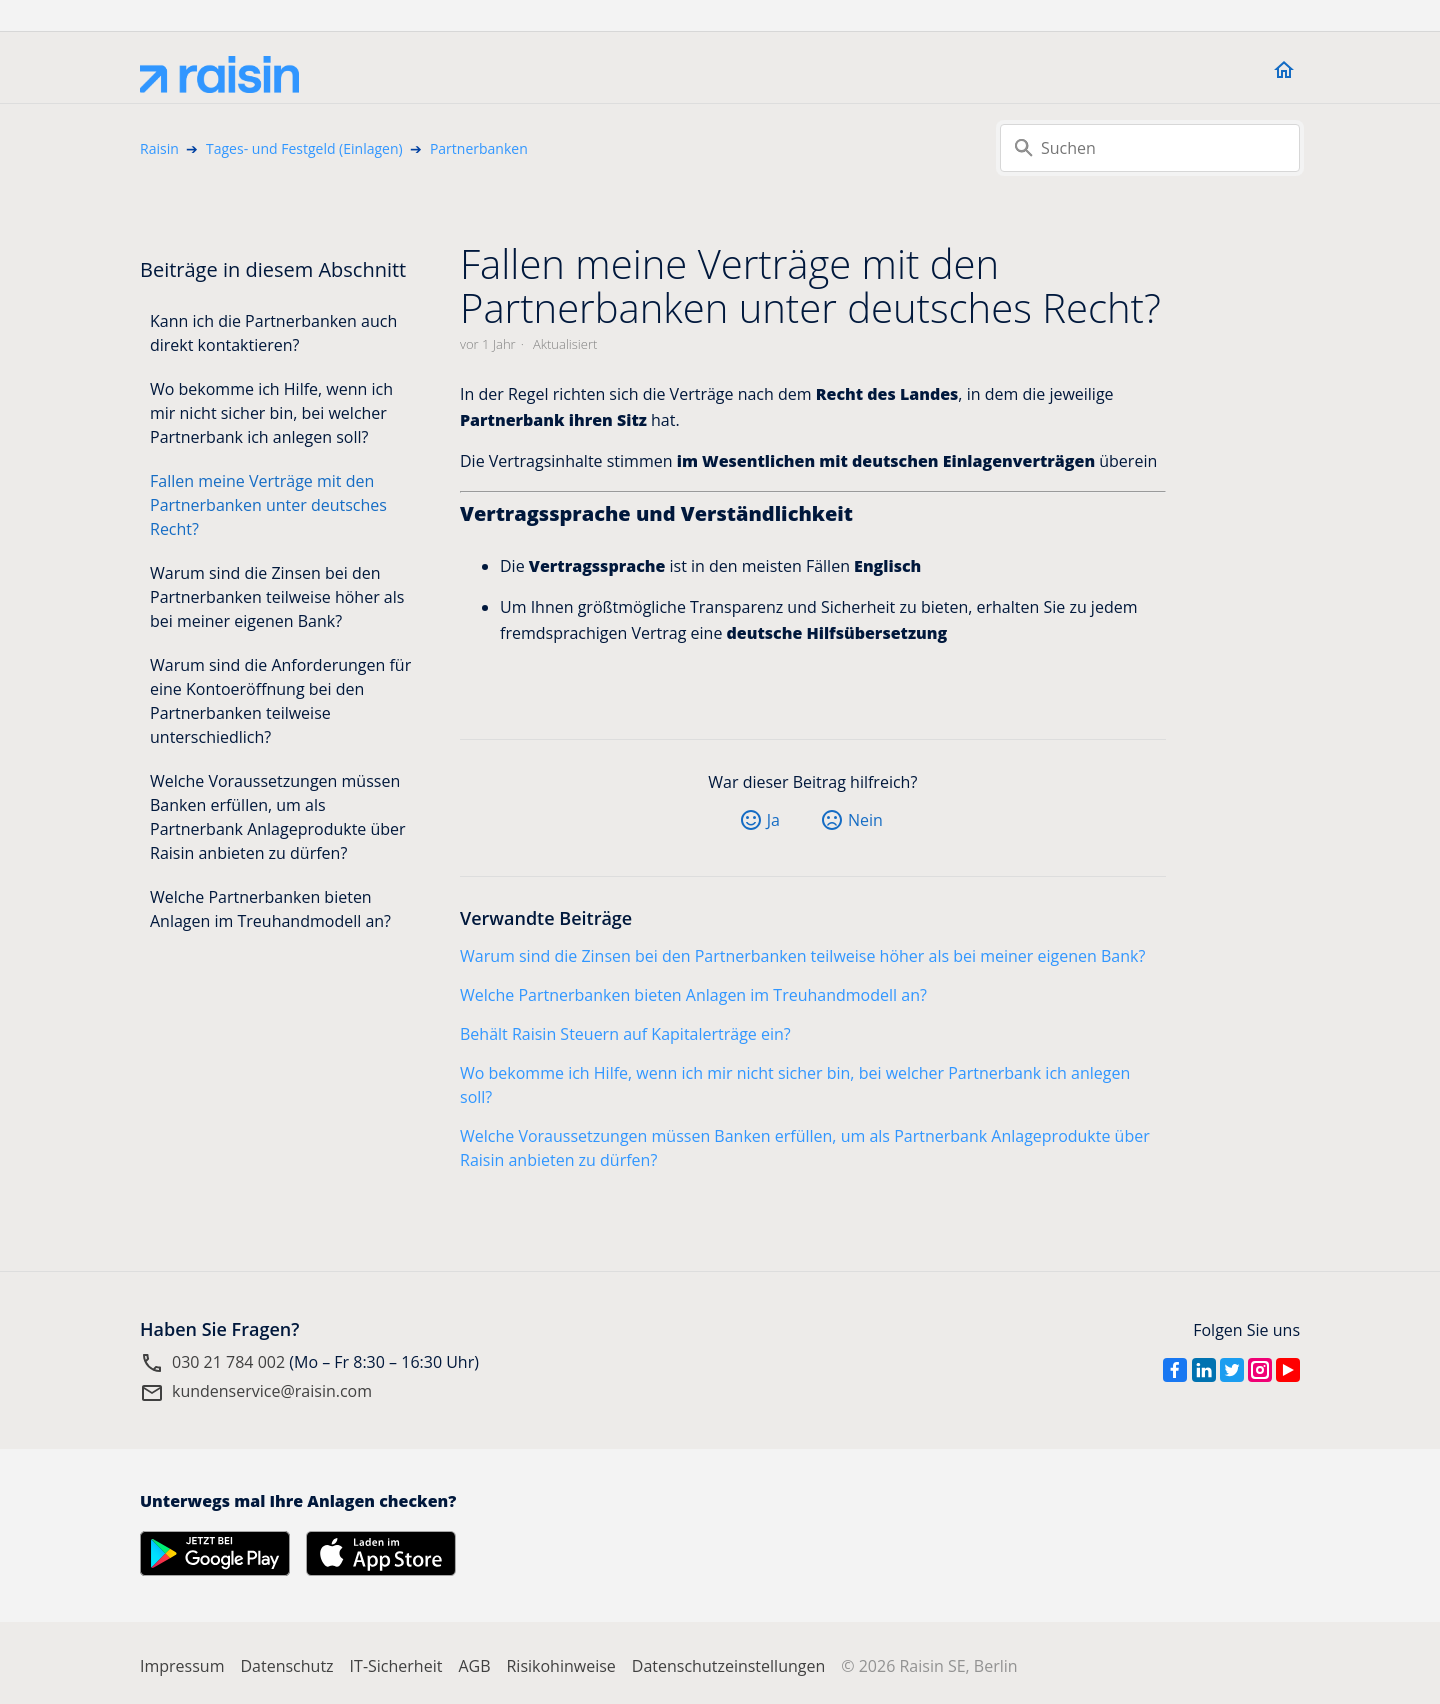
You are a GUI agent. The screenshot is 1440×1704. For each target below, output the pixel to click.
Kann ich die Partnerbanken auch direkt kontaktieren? (273, 333)
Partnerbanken (479, 148)
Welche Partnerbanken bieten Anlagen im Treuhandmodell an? (270, 909)
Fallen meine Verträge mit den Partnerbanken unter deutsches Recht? (268, 505)
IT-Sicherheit (396, 1666)
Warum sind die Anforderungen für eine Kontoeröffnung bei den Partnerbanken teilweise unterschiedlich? (280, 701)
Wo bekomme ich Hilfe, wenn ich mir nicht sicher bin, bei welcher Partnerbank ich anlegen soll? (271, 413)
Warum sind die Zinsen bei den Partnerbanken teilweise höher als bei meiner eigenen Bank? (277, 597)
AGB (474, 1666)
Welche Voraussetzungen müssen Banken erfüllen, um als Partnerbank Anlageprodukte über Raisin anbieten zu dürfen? (278, 817)
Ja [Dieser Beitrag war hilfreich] (773, 820)
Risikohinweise (560, 1666)
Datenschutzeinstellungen (728, 1666)
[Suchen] (1150, 148)
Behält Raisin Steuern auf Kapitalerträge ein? (625, 1034)
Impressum (182, 1666)
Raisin (159, 148)
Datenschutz (286, 1666)
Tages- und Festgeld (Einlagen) (304, 148)
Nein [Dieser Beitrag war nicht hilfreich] (865, 820)
